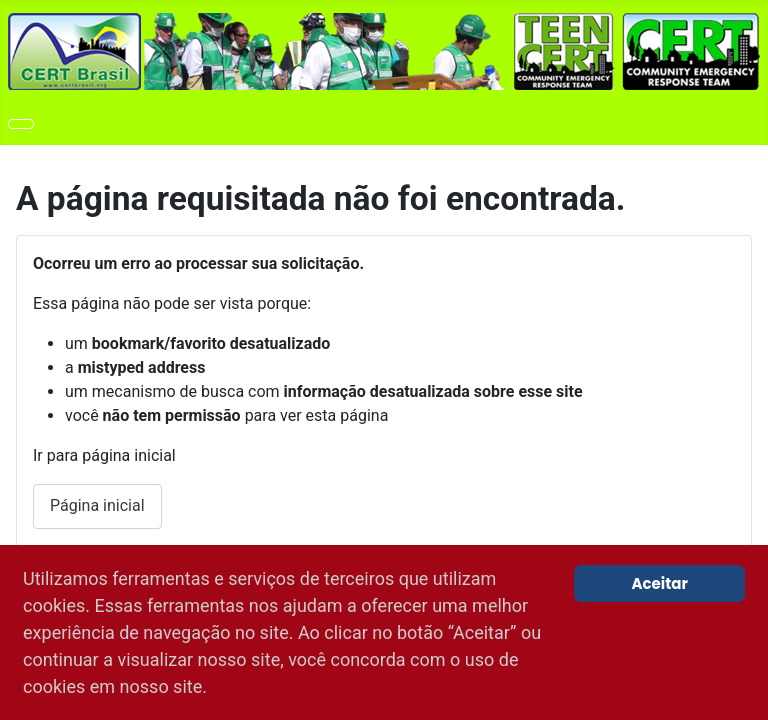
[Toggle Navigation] (21, 124)
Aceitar (659, 583)
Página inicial (97, 505)
